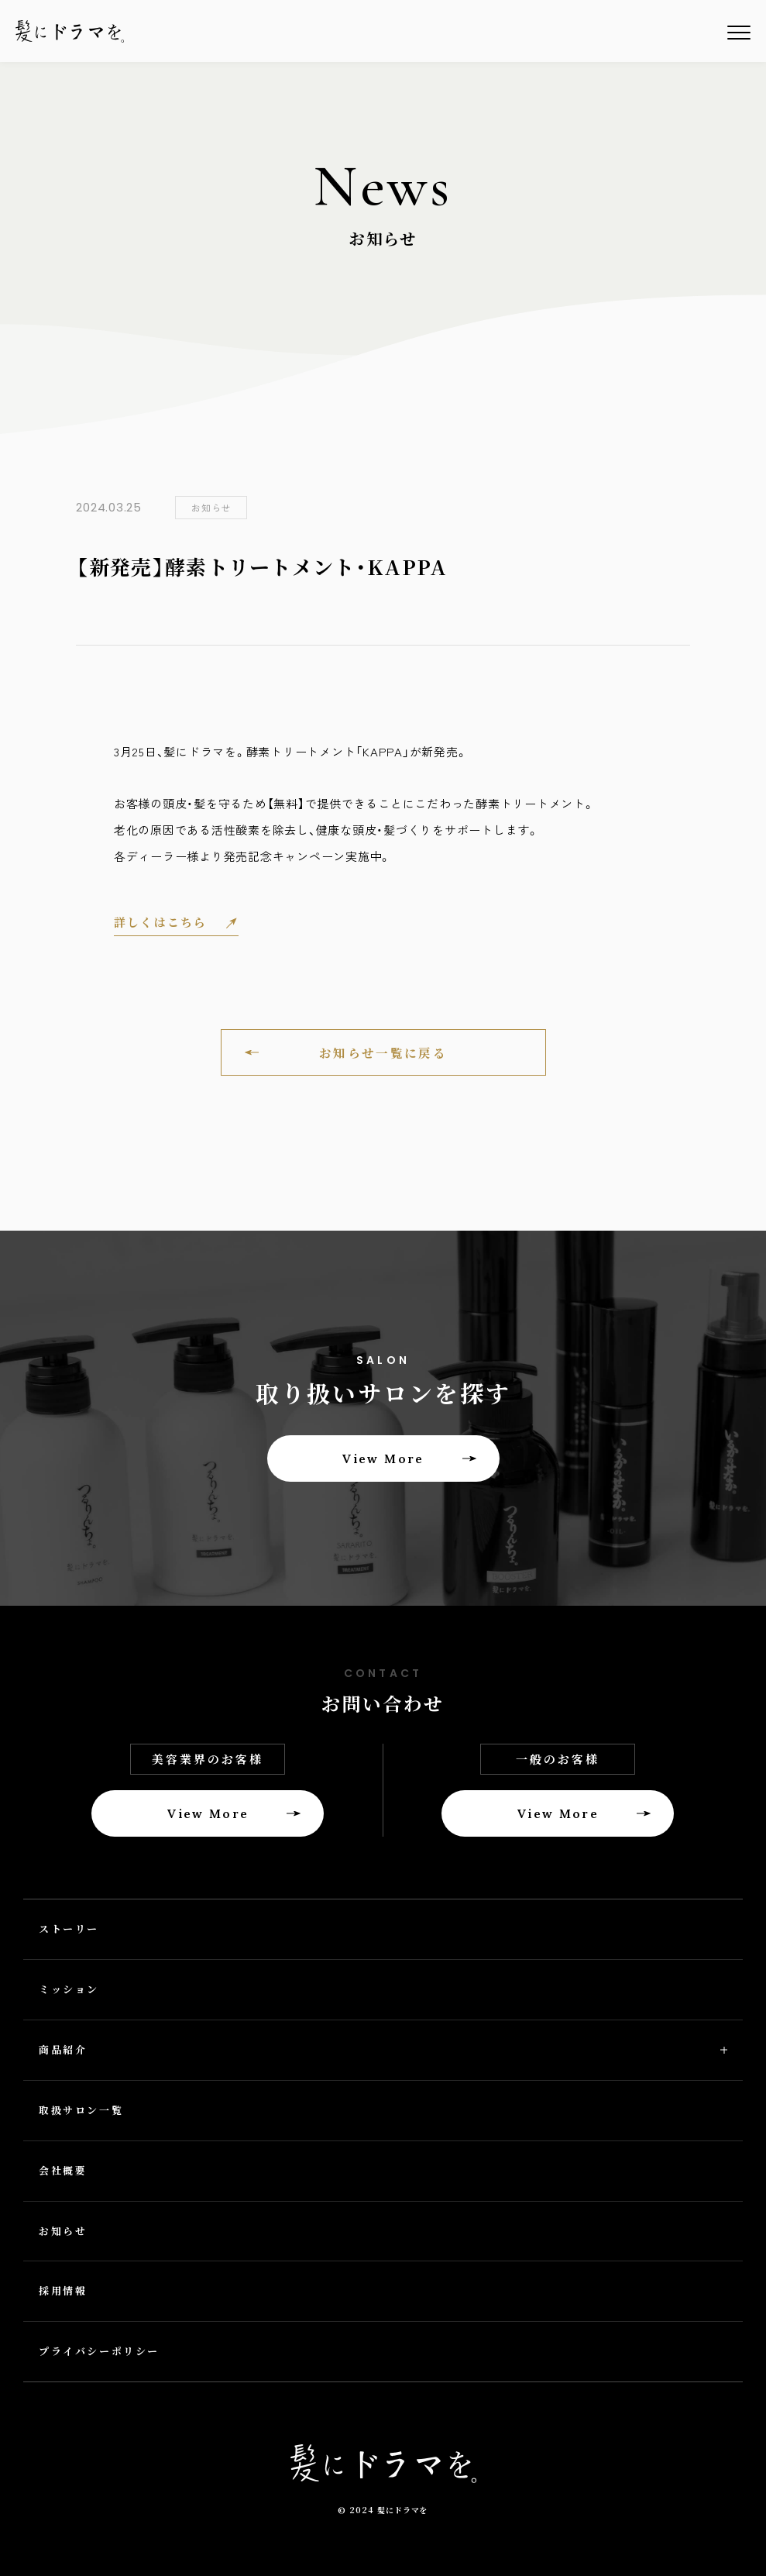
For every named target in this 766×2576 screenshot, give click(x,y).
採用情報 (63, 2290)
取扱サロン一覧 (81, 2109)
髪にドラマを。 (69, 31)
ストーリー (69, 1928)
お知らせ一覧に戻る (383, 1052)
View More (383, 1458)
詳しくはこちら (161, 923)
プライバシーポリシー (99, 2351)
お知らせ (63, 2230)
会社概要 (63, 2170)
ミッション (69, 1989)
